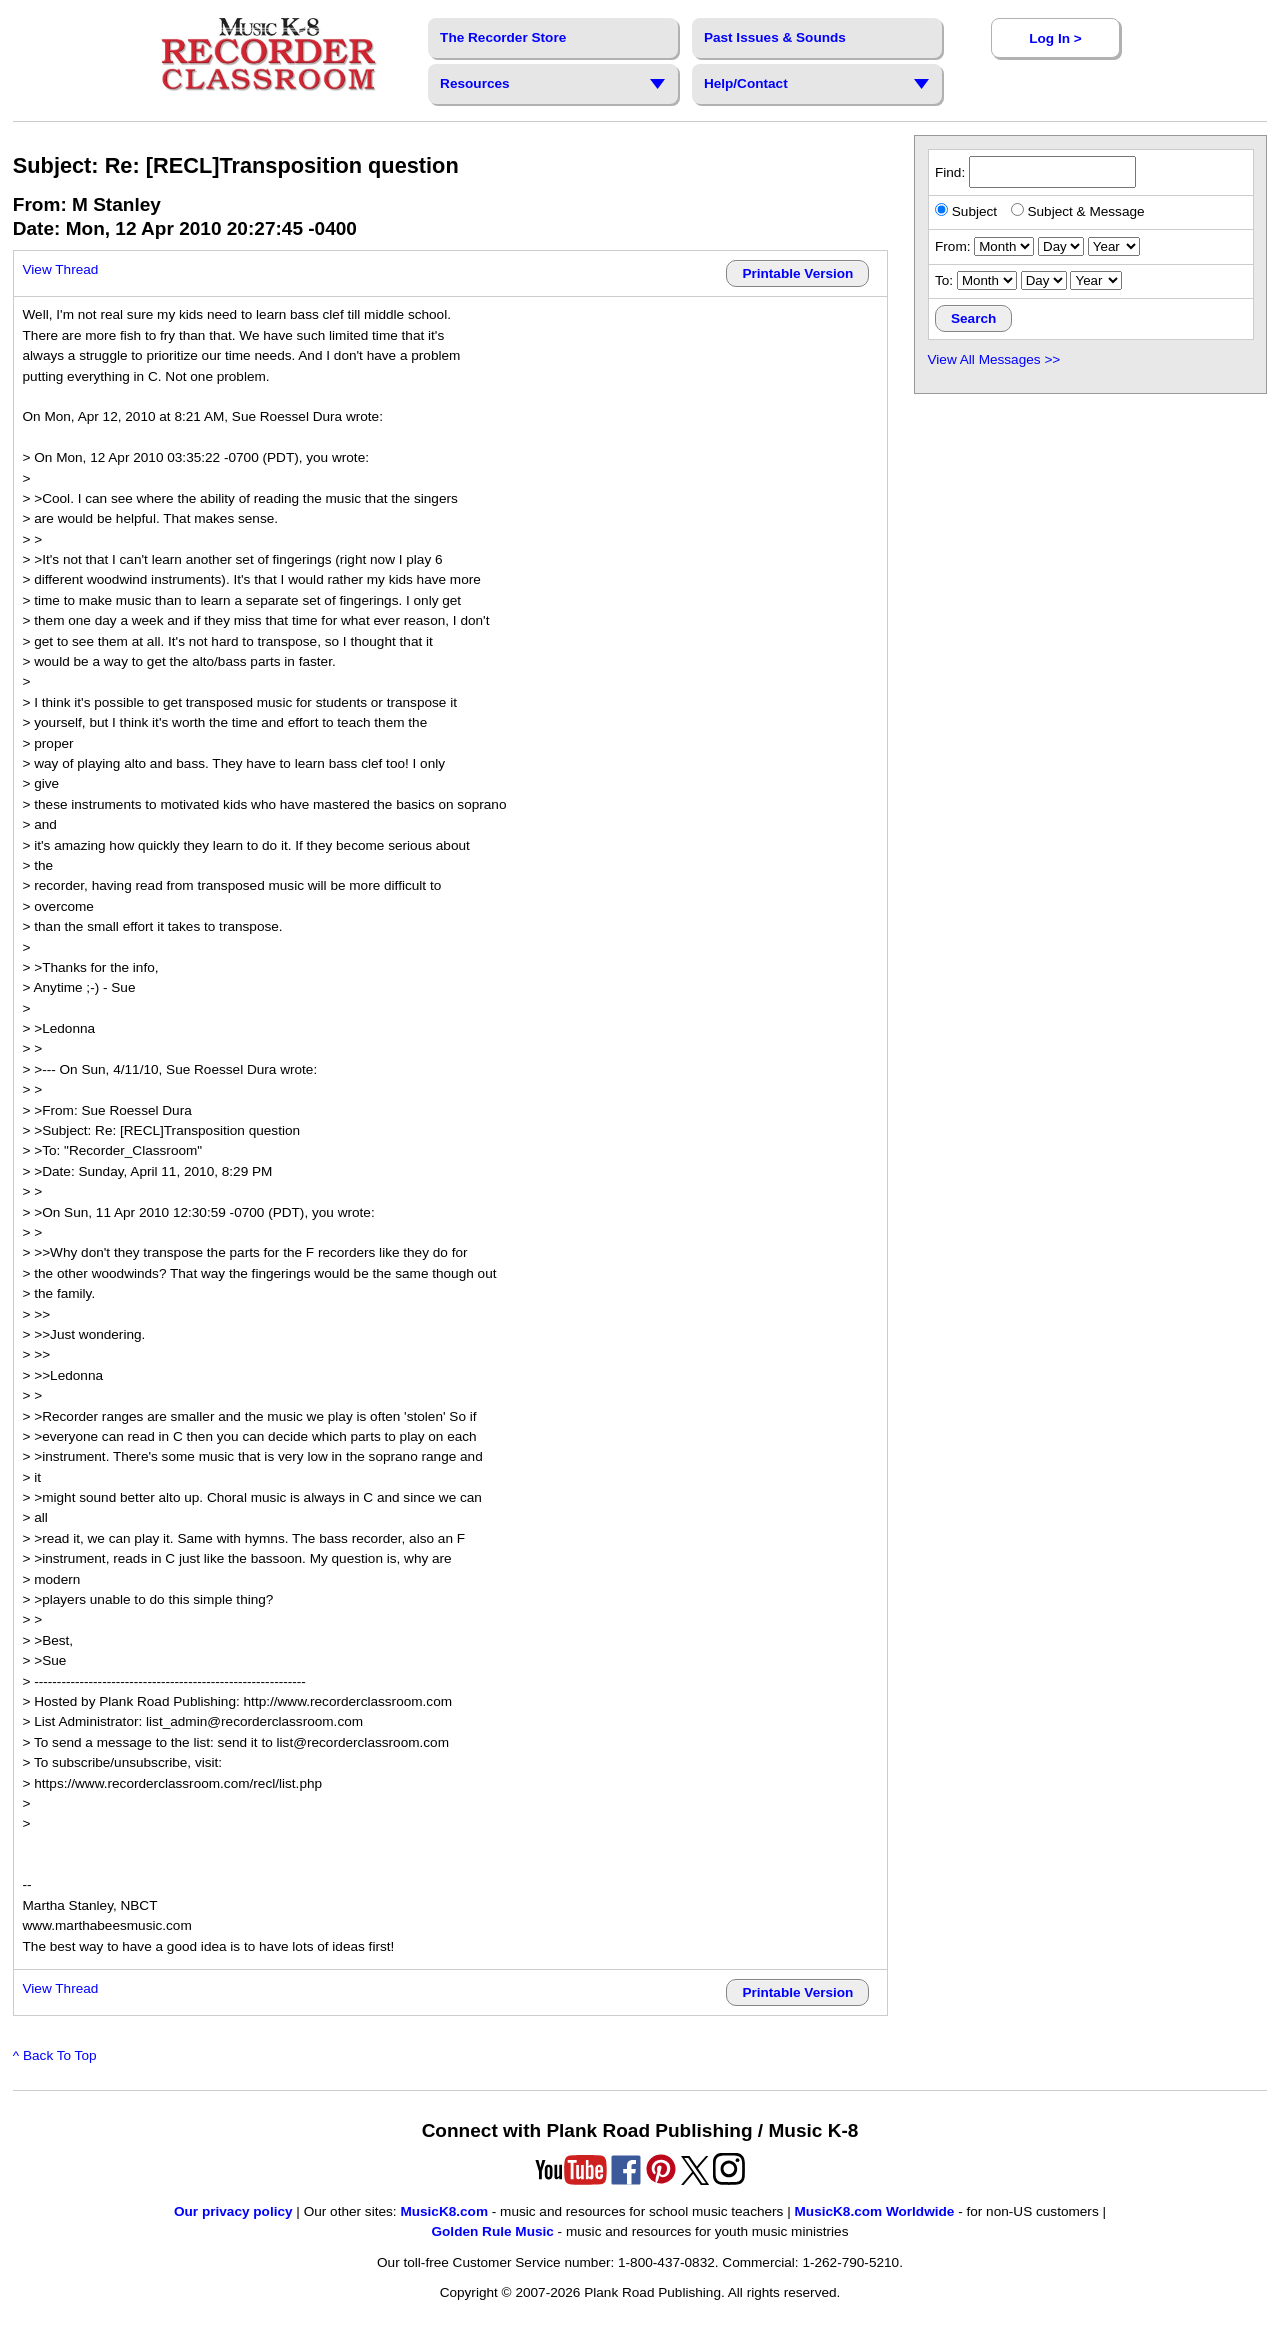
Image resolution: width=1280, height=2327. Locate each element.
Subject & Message (1078, 211)
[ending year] (1096, 280)
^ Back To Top (55, 2055)
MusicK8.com (444, 2211)
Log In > (1055, 38)
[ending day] (1044, 280)
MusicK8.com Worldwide (875, 2211)
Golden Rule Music (492, 2231)
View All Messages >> (994, 359)
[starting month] (1004, 246)
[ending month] (987, 280)
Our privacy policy (233, 2211)
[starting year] (1114, 246)
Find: (1035, 172)
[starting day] (1061, 246)
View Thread (61, 269)
